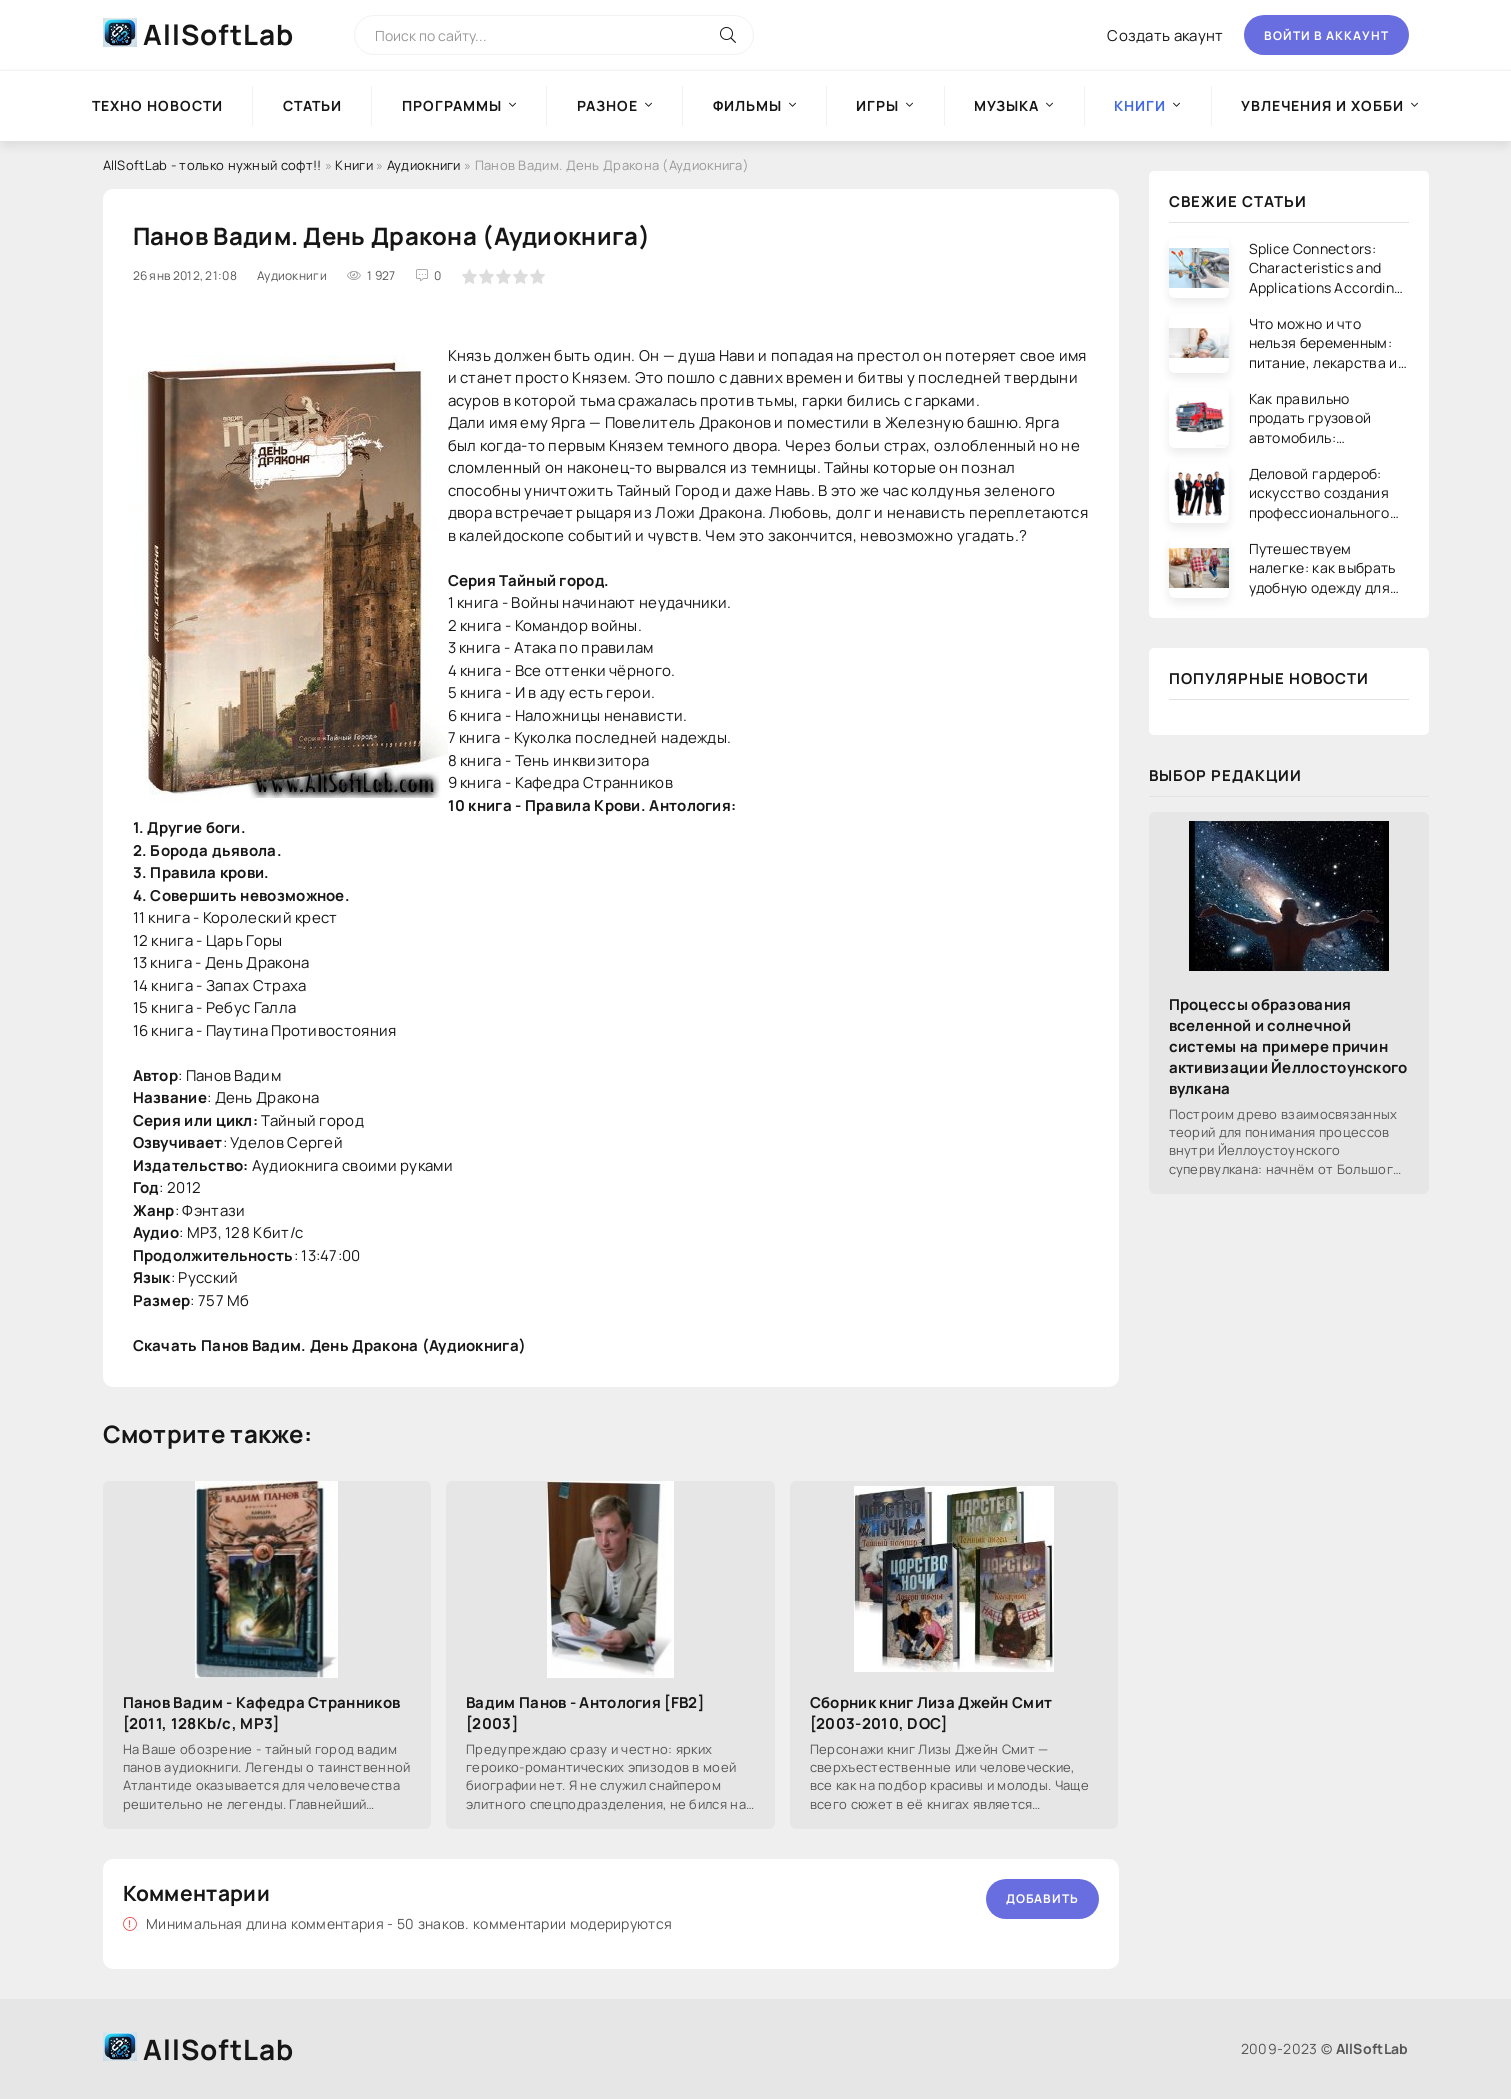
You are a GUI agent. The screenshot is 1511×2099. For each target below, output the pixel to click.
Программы (452, 105)
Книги (354, 165)
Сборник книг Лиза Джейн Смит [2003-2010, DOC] (931, 1713)
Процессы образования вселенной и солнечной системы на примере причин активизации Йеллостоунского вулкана (1288, 1046)
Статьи (312, 105)
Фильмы (747, 105)
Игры (877, 105)
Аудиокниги (424, 165)
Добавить (1042, 1898)
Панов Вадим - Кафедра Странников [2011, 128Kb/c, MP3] (262, 1713)
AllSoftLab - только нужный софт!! (212, 165)
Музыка (1006, 105)
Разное (607, 105)
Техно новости (157, 105)
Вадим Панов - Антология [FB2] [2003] (585, 1713)
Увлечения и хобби (1322, 105)
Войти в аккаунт (1326, 35)
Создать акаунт (1165, 35)
